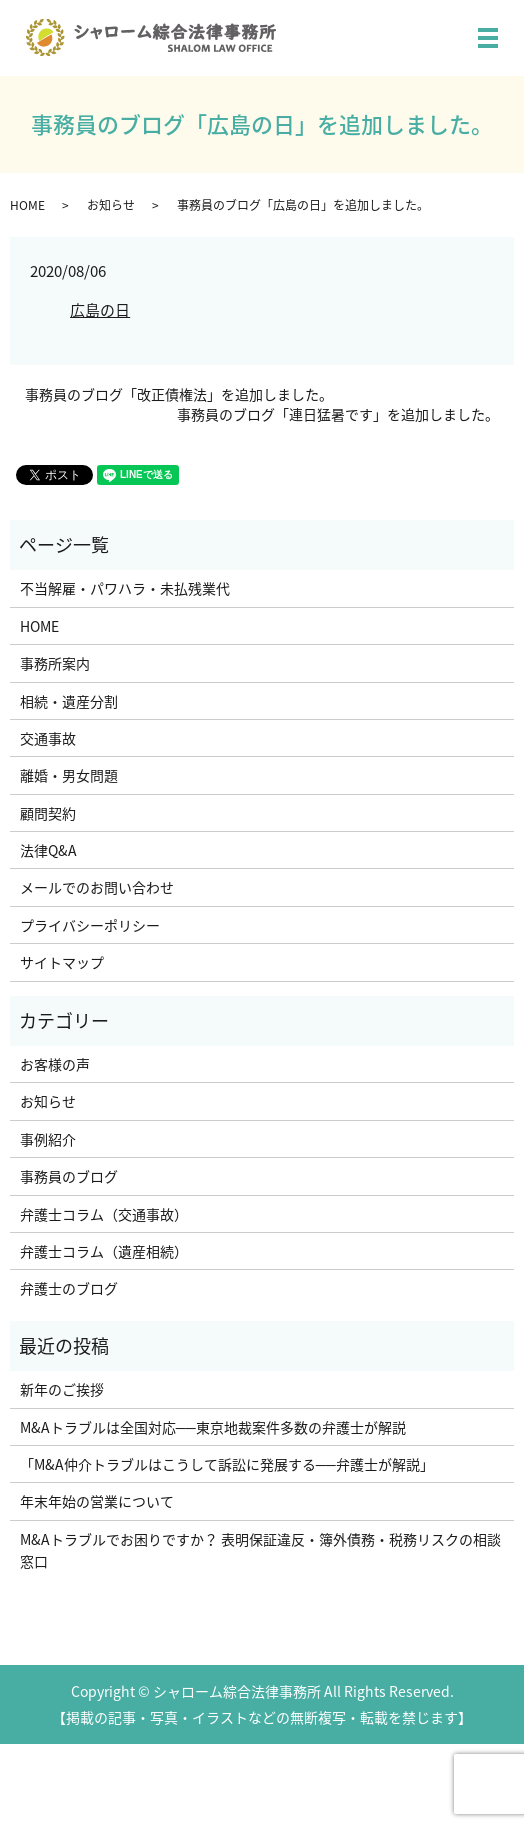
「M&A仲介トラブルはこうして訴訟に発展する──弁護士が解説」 (227, 1464)
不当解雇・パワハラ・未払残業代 (125, 588)
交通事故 (48, 738)
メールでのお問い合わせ (97, 887)
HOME (27, 205)
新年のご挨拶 (62, 1389)
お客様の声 (55, 1064)
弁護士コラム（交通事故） (104, 1214)
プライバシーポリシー (90, 925)
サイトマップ (62, 962)
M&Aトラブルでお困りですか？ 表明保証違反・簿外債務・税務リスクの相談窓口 (260, 1550)
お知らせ (111, 205)
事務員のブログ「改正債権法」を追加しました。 (179, 394)
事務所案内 (55, 663)
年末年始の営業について (97, 1501)
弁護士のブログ (69, 1288)
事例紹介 (48, 1139)
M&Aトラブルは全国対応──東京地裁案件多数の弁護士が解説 (213, 1427)
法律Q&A (48, 850)
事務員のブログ (69, 1176)
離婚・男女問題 (69, 775)
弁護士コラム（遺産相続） (104, 1251)
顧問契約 (48, 813)
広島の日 (100, 310)
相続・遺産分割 (69, 701)
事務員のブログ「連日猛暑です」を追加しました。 (338, 414)
